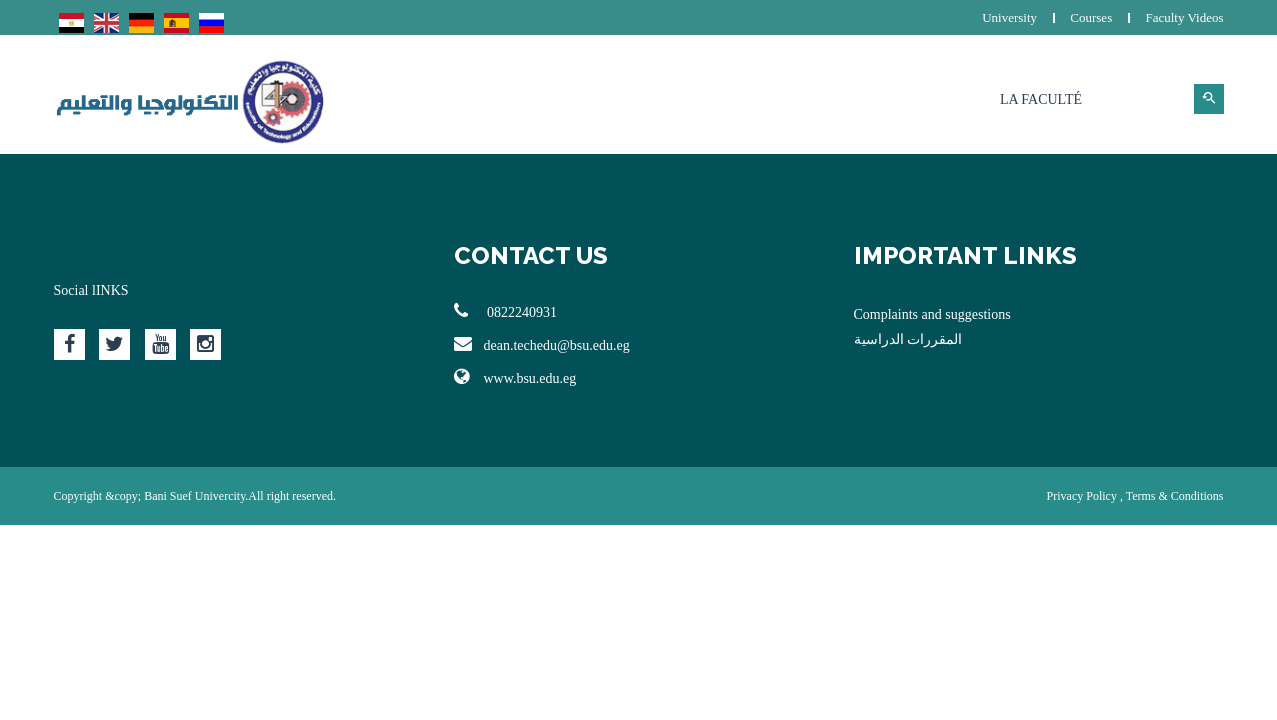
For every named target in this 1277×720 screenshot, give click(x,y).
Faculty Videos (1184, 17)
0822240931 (506, 311)
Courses (1091, 17)
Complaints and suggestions (932, 314)
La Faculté (1041, 99)
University (1009, 17)
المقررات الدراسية (908, 339)
